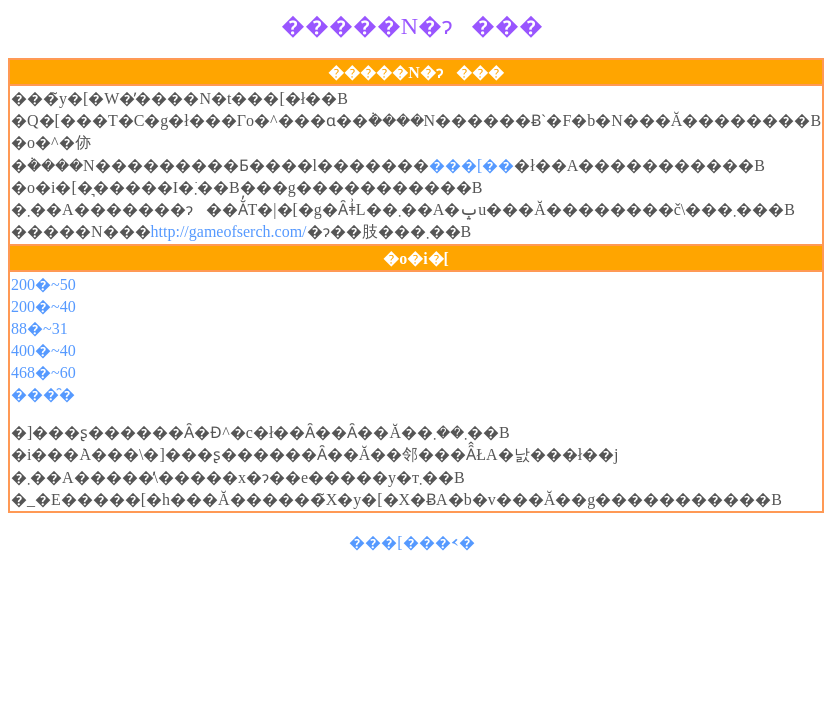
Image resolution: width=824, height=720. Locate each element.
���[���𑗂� (411, 542)
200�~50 (43, 284)
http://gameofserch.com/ (229, 231)
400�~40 (43, 350)
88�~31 (39, 328)
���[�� (471, 165)
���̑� (43, 394)
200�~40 (43, 306)
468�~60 (43, 372)
